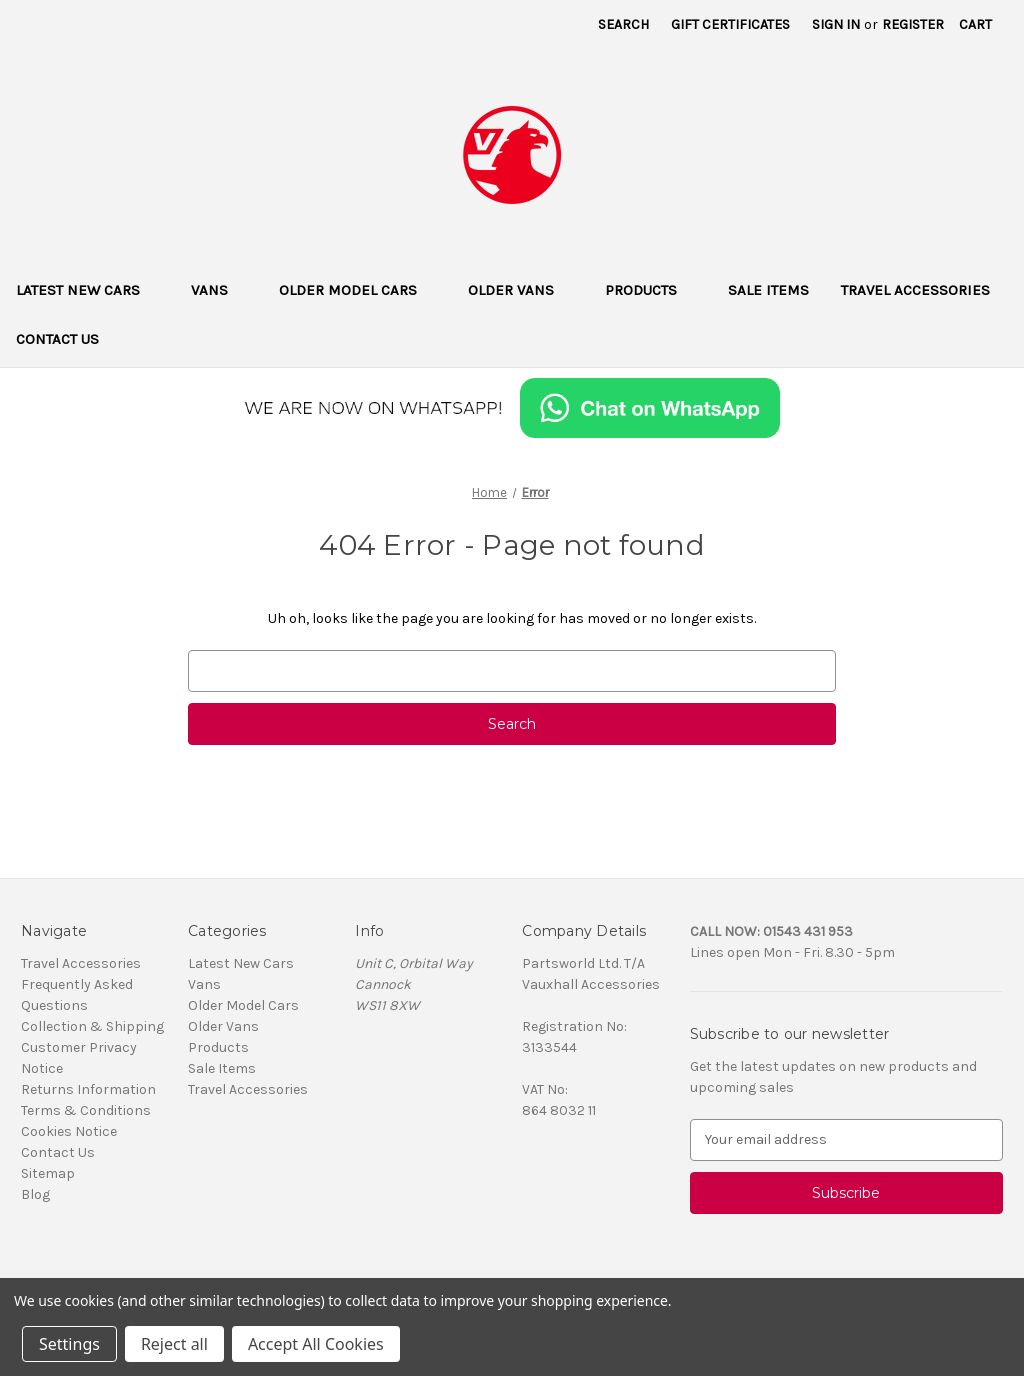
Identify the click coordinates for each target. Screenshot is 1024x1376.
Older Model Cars (357, 290)
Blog (35, 1194)
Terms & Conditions (86, 1110)
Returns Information (88, 1089)
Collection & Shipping (92, 1026)
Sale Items (768, 290)
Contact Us (57, 339)
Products (650, 290)
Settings (69, 1344)
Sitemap (48, 1173)
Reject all (174, 1344)
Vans (219, 290)
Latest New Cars (87, 290)
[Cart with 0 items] (975, 24)
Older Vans (520, 290)
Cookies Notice (69, 1131)
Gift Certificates (730, 24)
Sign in (836, 24)
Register (913, 24)
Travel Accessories (915, 290)
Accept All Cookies (316, 1344)
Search (623, 24)
